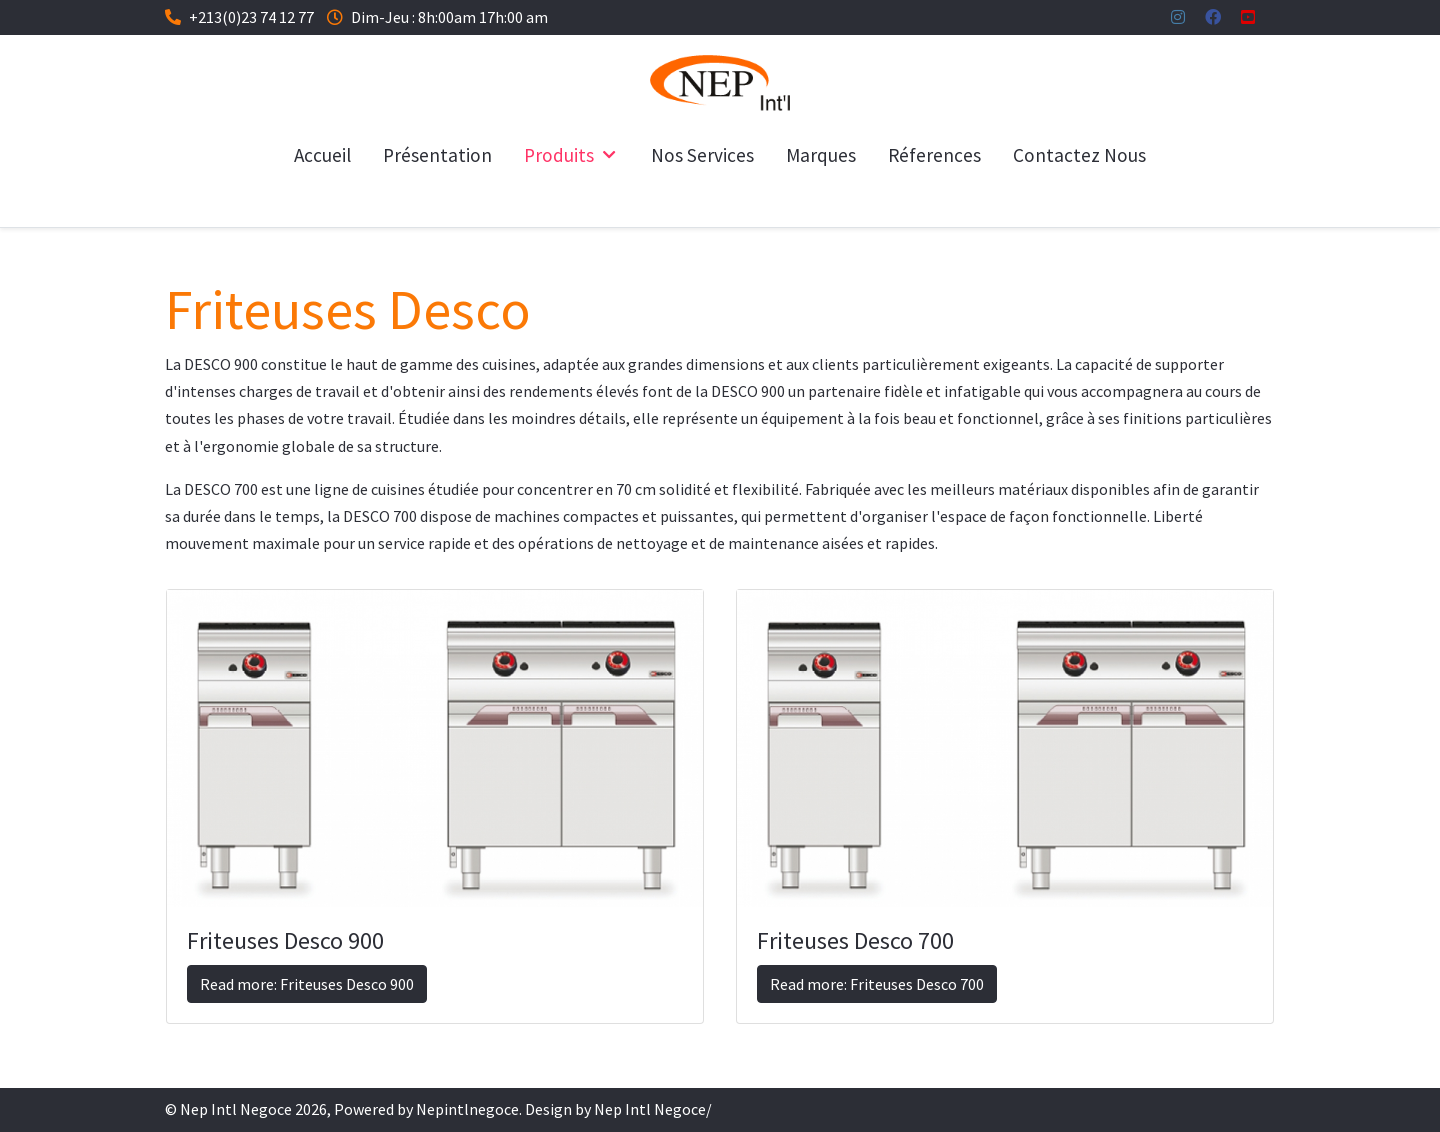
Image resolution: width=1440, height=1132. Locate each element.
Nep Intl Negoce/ (653, 1109)
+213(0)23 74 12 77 (251, 17)
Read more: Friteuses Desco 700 (877, 984)
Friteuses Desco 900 (285, 940)
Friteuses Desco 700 (855, 940)
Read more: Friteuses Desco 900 (307, 984)
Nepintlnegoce (467, 1109)
